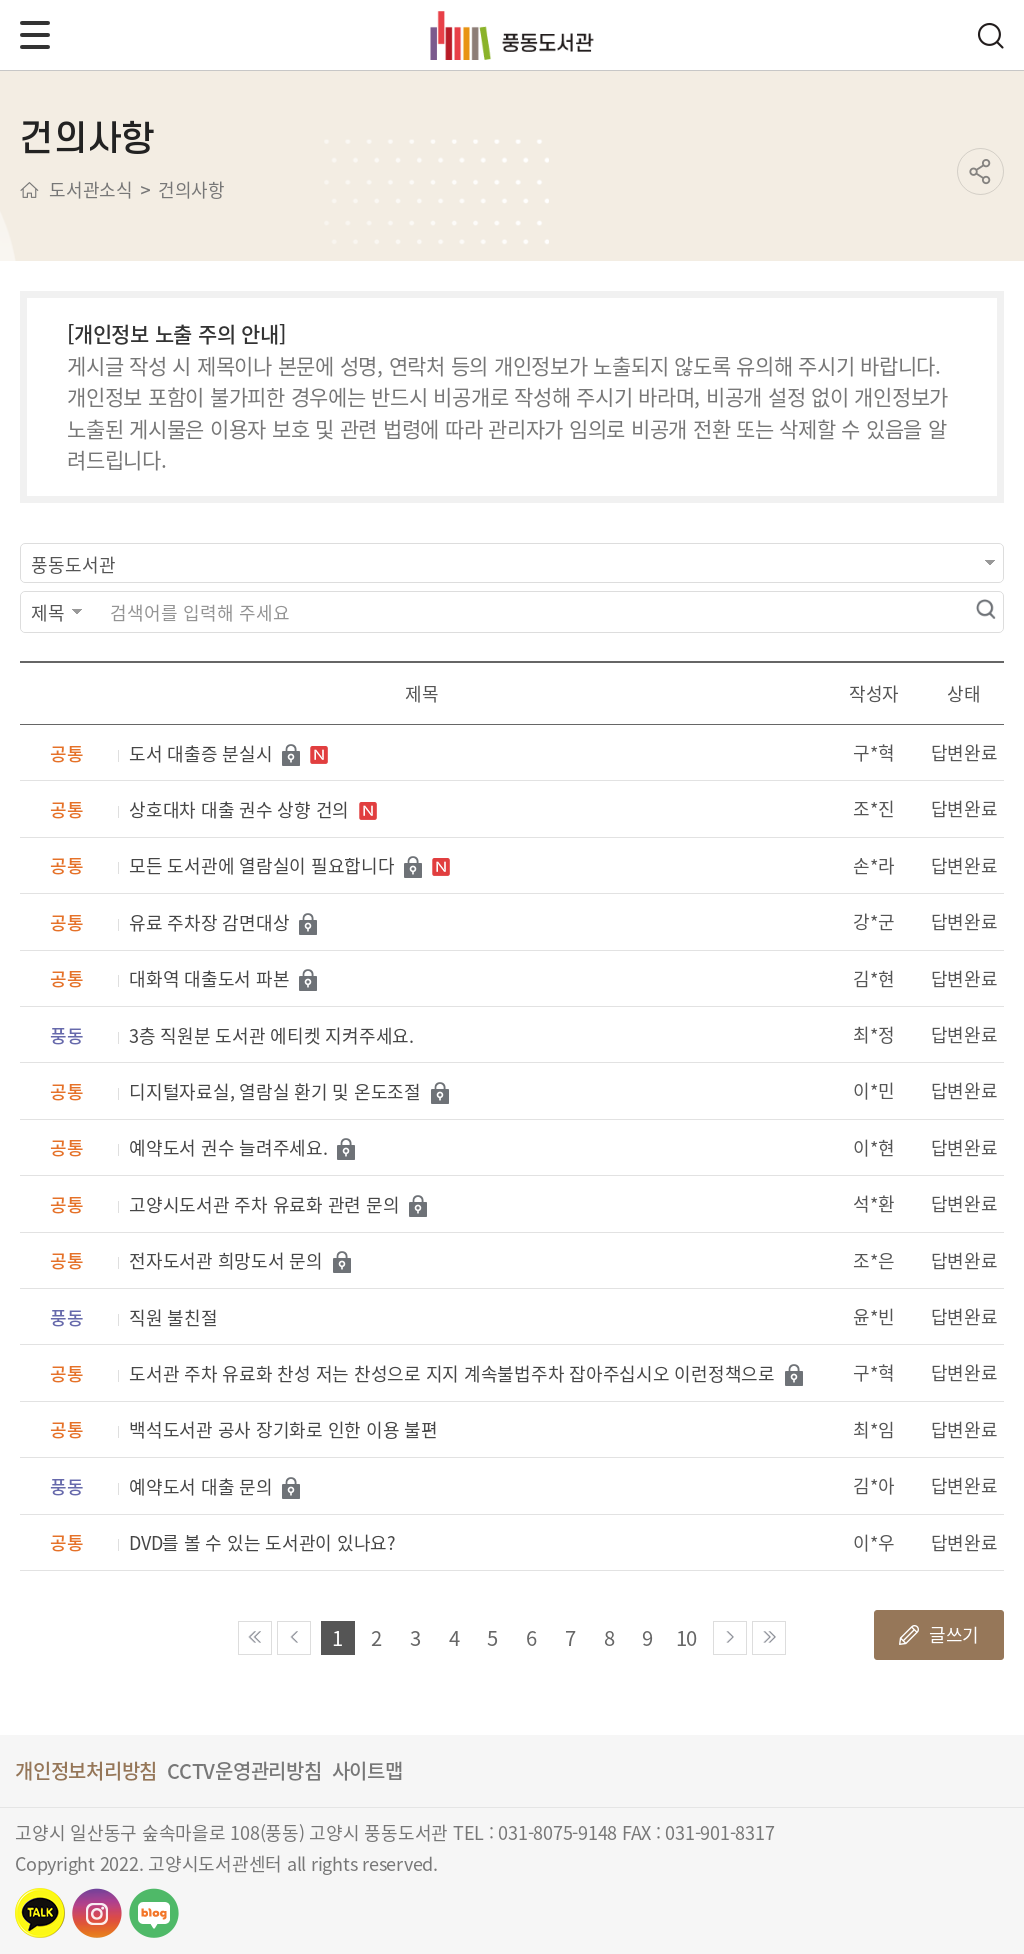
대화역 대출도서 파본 (209, 979)
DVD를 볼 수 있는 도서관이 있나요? (262, 1543)
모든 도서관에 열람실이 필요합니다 (262, 866)
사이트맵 (367, 1770)
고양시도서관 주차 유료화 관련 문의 (264, 1205)
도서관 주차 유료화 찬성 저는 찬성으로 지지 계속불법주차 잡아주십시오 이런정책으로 (452, 1374)
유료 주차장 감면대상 (209, 923)
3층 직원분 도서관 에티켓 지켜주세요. (271, 1036)
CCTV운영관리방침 (244, 1770)
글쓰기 (954, 1634)
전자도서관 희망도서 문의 (226, 1261)
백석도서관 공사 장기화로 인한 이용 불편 (283, 1430)
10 (687, 1637)
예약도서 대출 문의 (201, 1487)
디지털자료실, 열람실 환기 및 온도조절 (275, 1092)
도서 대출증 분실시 (201, 754)
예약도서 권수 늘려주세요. (228, 1148)
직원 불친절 (173, 1318)
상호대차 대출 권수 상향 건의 (239, 810)
